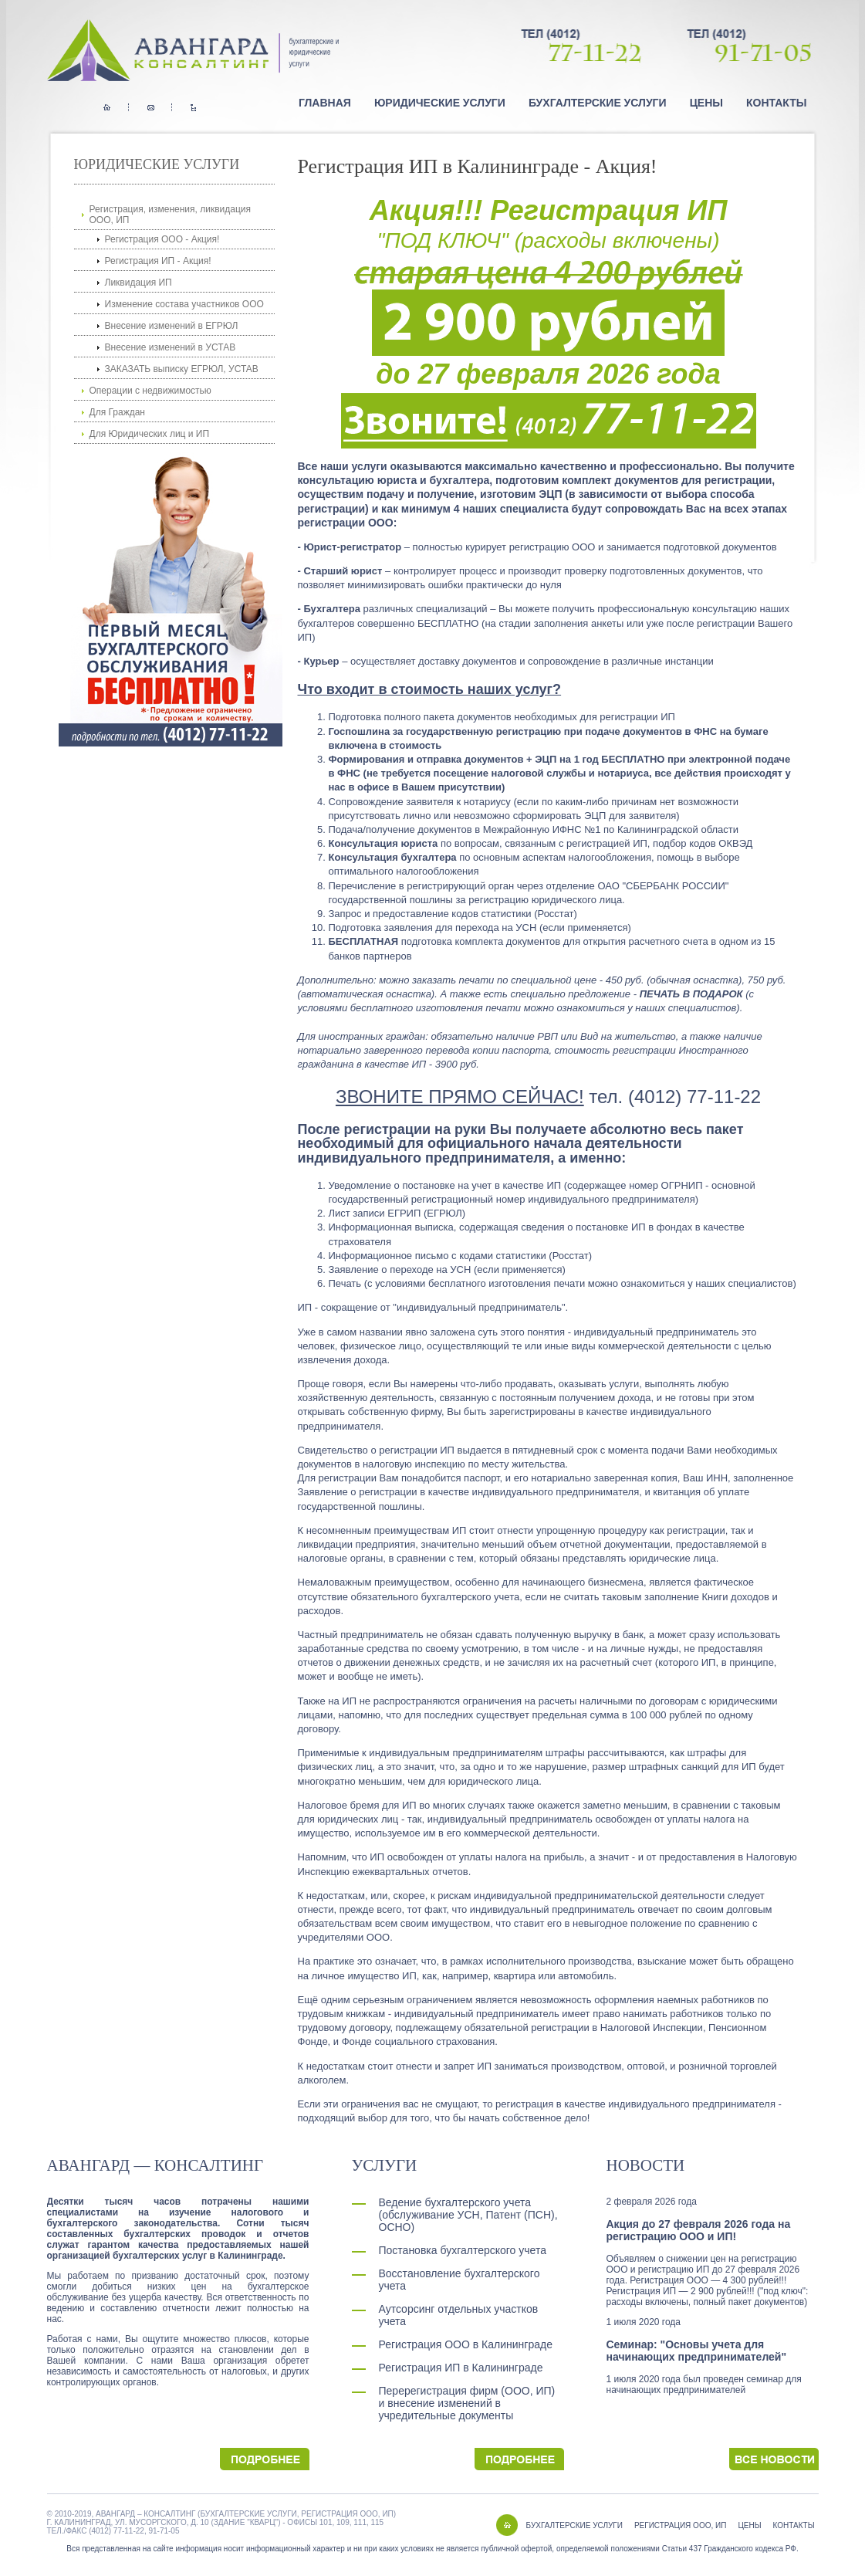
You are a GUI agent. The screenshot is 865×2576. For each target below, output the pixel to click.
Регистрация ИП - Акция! (158, 261)
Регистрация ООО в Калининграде (465, 2344)
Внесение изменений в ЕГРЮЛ (171, 325)
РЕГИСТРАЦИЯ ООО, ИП (680, 2525)
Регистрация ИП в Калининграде (461, 2367)
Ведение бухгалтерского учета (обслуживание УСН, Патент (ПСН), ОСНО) (468, 2214)
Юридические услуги (439, 102)
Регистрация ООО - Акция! (162, 239)
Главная (325, 102)
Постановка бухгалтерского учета (462, 2250)
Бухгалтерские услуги (598, 102)
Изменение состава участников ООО (184, 304)
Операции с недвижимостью (150, 390)
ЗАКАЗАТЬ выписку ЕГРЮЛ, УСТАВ (181, 369)
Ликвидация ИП (138, 282)
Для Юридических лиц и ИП (150, 433)
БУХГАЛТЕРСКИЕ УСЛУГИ (574, 2525)
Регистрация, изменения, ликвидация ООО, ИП (171, 214)
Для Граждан (117, 412)
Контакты (776, 102)
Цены (706, 102)
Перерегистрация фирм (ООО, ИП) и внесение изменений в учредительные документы (467, 2403)
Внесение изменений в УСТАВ (170, 347)
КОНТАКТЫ (794, 2525)
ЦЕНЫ (749, 2525)
